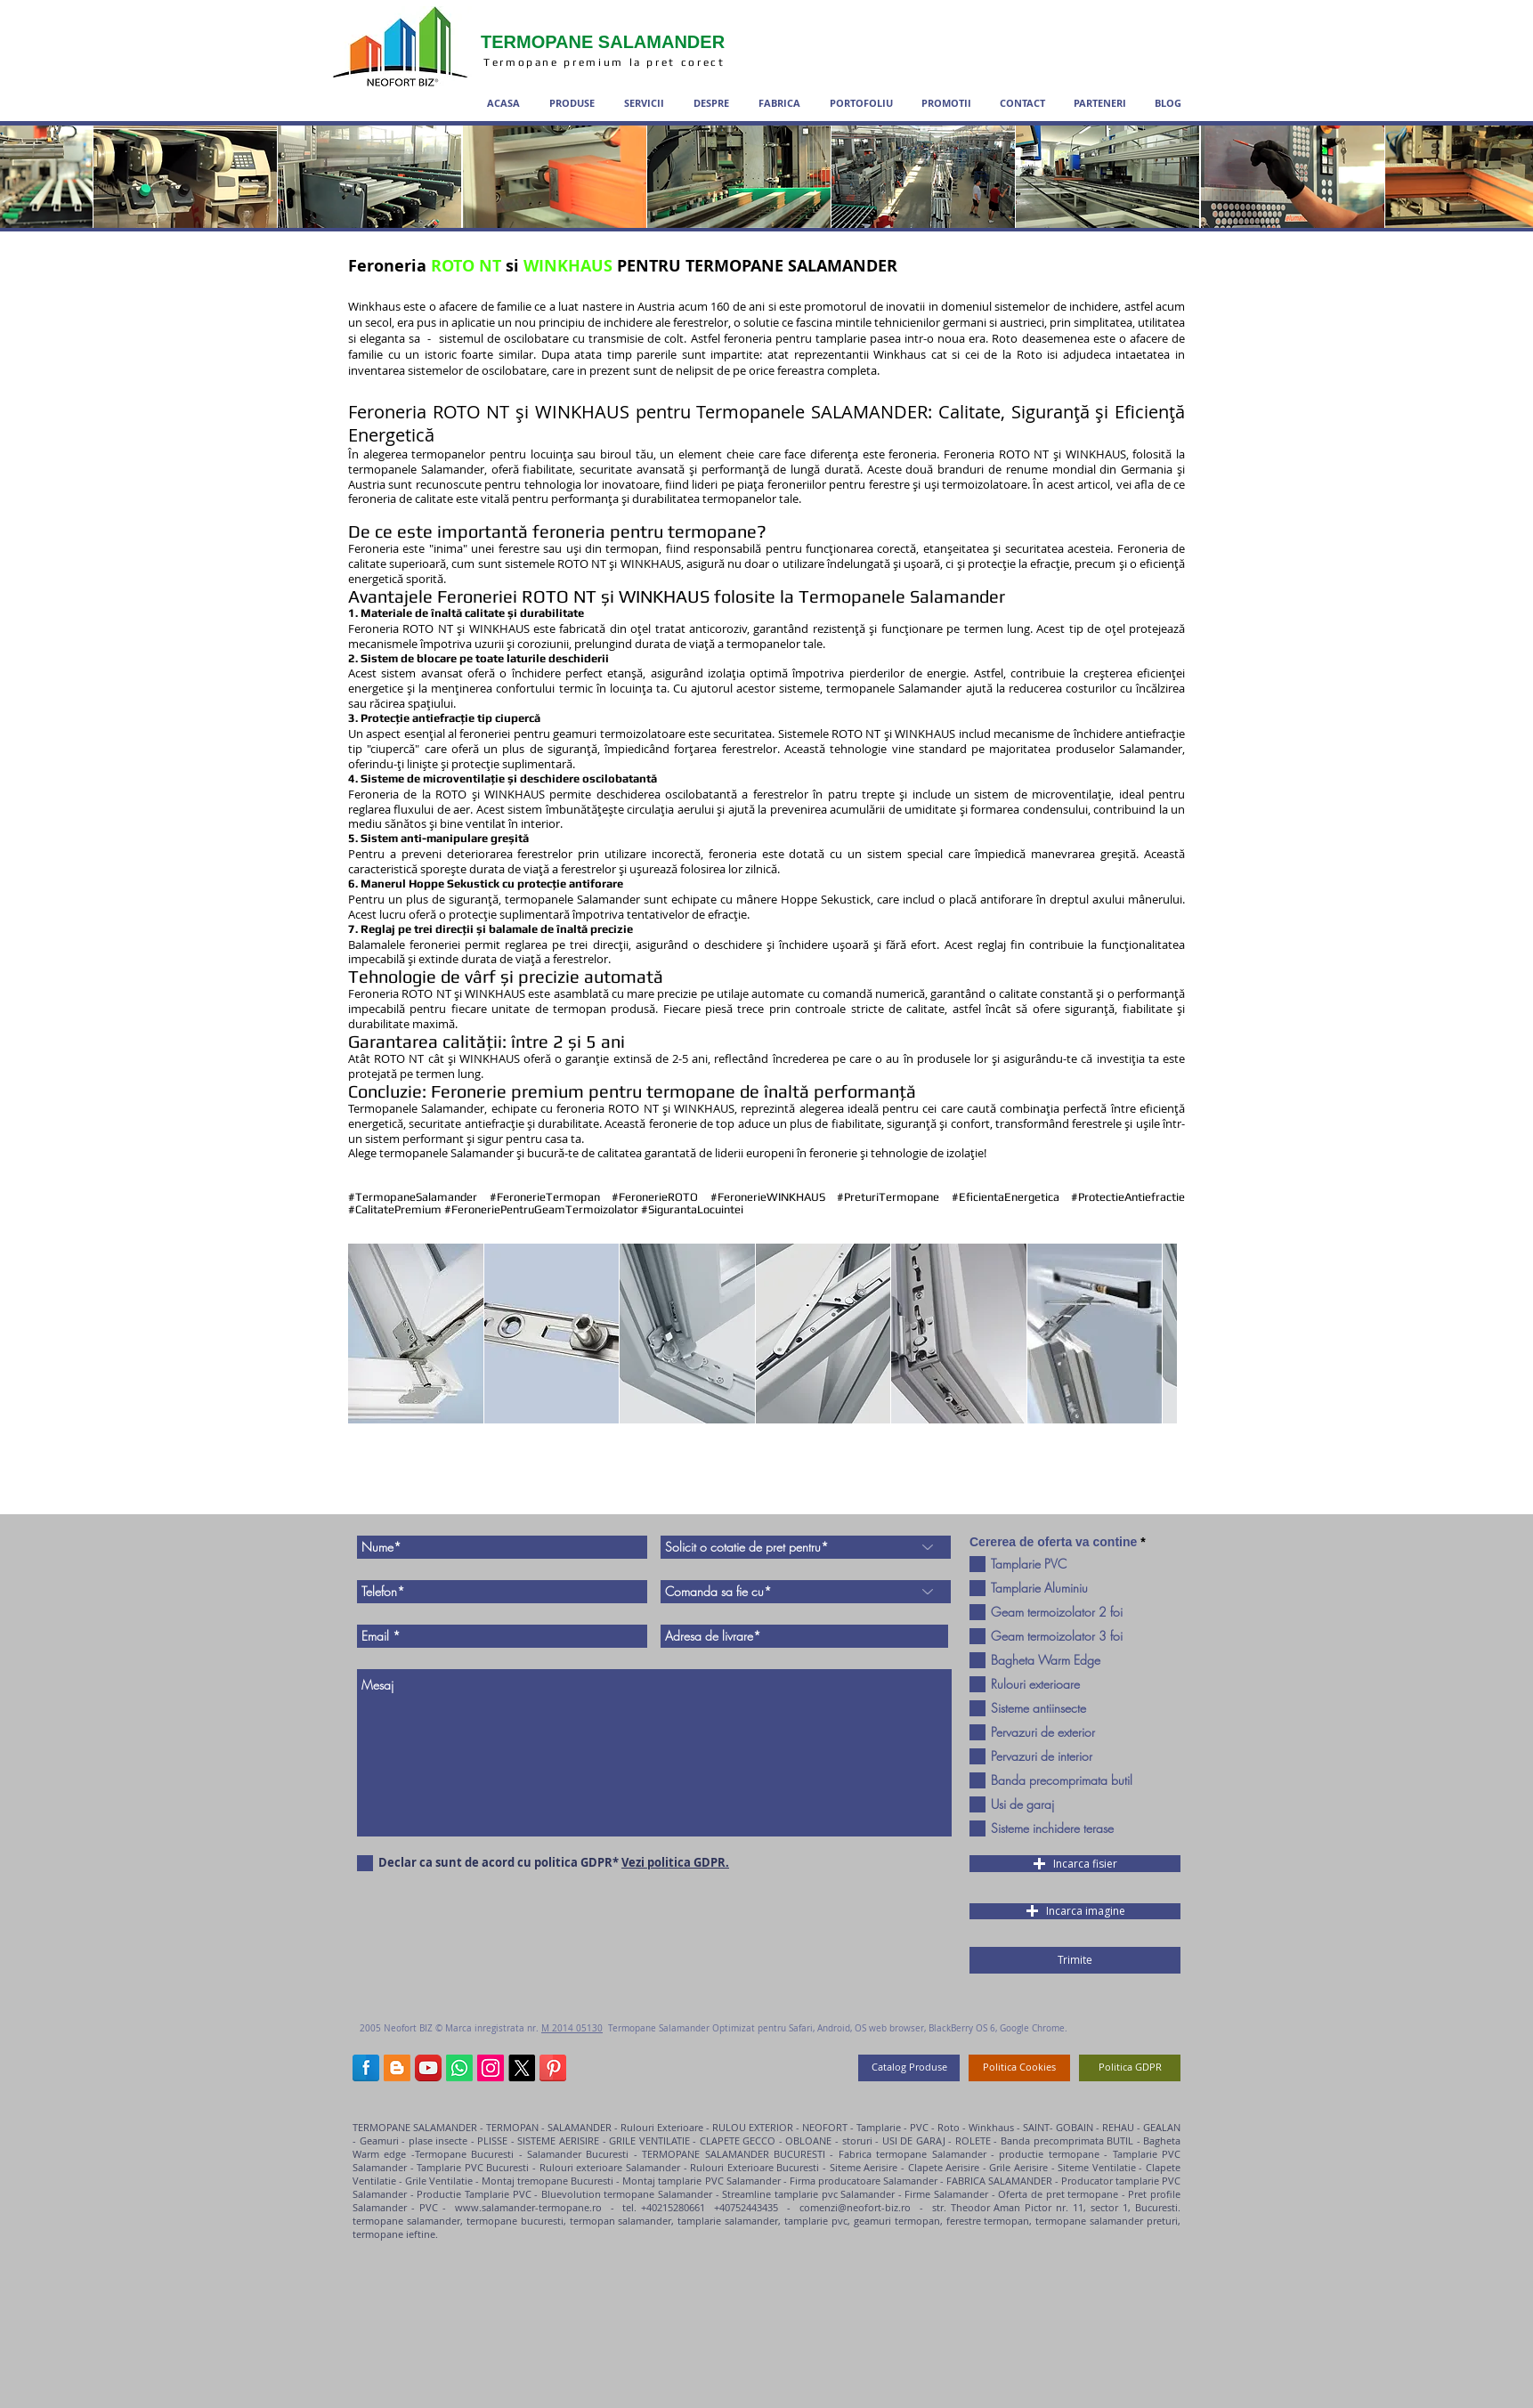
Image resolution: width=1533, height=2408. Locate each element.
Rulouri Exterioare (661, 2127)
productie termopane (1049, 2154)
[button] (415, 1333)
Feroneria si (622, 266)
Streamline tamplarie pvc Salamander (808, 2194)
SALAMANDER (580, 2127)
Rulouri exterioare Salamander (609, 2167)
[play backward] (370, 1333)
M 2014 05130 (572, 2028)
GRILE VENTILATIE (649, 2140)
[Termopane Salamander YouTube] (428, 2068)
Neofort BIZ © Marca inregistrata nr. (462, 2028)
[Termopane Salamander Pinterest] (552, 2068)
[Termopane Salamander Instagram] (490, 2068)
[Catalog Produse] (909, 2068)
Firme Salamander (946, 2194)
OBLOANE (810, 2140)
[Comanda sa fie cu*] (806, 1591)
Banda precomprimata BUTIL (1069, 2140)
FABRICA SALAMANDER (998, 2180)
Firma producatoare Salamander (863, 2180)
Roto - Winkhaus (975, 2127)
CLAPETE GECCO (738, 2140)
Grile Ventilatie (439, 2180)
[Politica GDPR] (1129, 2068)
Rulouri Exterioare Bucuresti (754, 2167)
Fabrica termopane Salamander (912, 2154)
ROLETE (973, 2140)
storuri (855, 2140)
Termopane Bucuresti (464, 2154)
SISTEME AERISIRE (557, 2140)
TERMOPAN (512, 2127)
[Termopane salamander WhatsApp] (459, 2068)
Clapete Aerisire (944, 2167)
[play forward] (1154, 1333)
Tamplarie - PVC (892, 2127)
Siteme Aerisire (864, 2167)
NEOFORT (825, 2127)
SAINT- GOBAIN (1058, 2127)
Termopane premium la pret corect (606, 62)
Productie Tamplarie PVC (474, 2194)
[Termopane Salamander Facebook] (366, 2068)
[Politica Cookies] (1019, 2068)
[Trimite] (1074, 1960)
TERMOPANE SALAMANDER (416, 2127)
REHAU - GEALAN (1141, 2127)
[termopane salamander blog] (397, 2068)
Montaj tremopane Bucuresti (547, 2180)
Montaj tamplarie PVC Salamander (701, 2180)
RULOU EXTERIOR (752, 2127)
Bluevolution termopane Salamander (628, 2194)
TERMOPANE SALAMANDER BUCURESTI (734, 2154)
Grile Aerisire (1019, 2167)
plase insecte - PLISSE (460, 2140)
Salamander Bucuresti (580, 2154)
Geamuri (379, 2140)
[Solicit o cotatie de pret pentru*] (806, 1547)
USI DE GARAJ (915, 2140)
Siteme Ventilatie (1098, 2167)
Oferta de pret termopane (1058, 2194)
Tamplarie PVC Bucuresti (473, 2167)
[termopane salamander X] (521, 2068)
